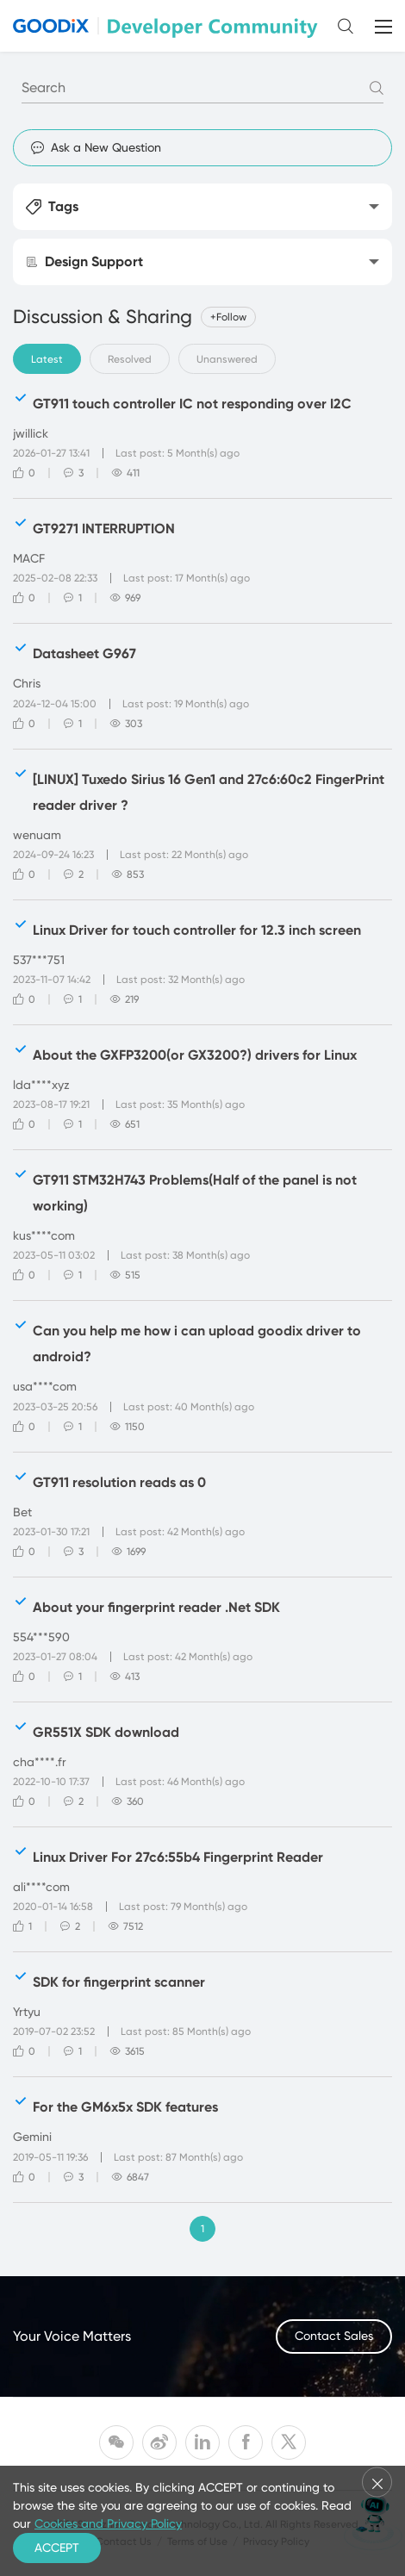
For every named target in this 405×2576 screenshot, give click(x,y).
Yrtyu (26, 2012)
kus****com (44, 1235)
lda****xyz (41, 1085)
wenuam (37, 835)
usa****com (45, 1386)
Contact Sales (334, 2336)
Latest (47, 359)
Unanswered (227, 359)
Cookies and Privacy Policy (108, 2523)
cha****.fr (39, 1762)
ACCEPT (56, 2547)
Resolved (130, 359)
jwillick (30, 433)
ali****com (41, 1887)
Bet (22, 1512)
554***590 (41, 1637)
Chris (26, 683)
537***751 (39, 960)
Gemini (32, 2137)
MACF (29, 558)
